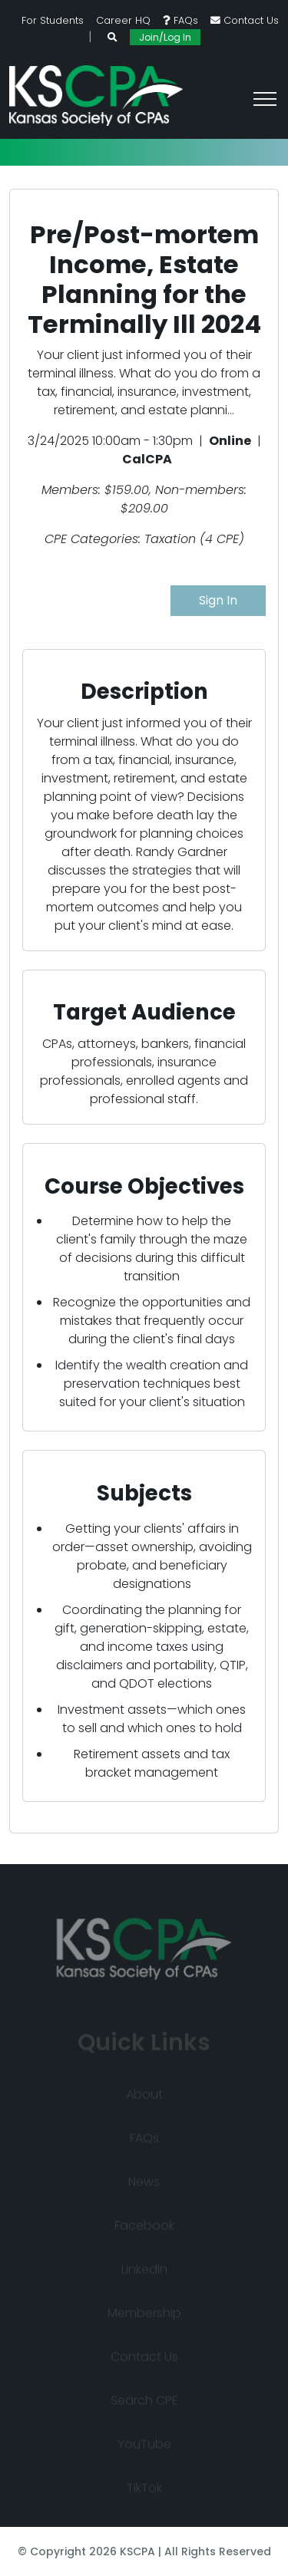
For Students (53, 20)
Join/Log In (165, 37)
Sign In (218, 600)
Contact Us (244, 20)
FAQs (180, 20)
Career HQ (123, 20)
